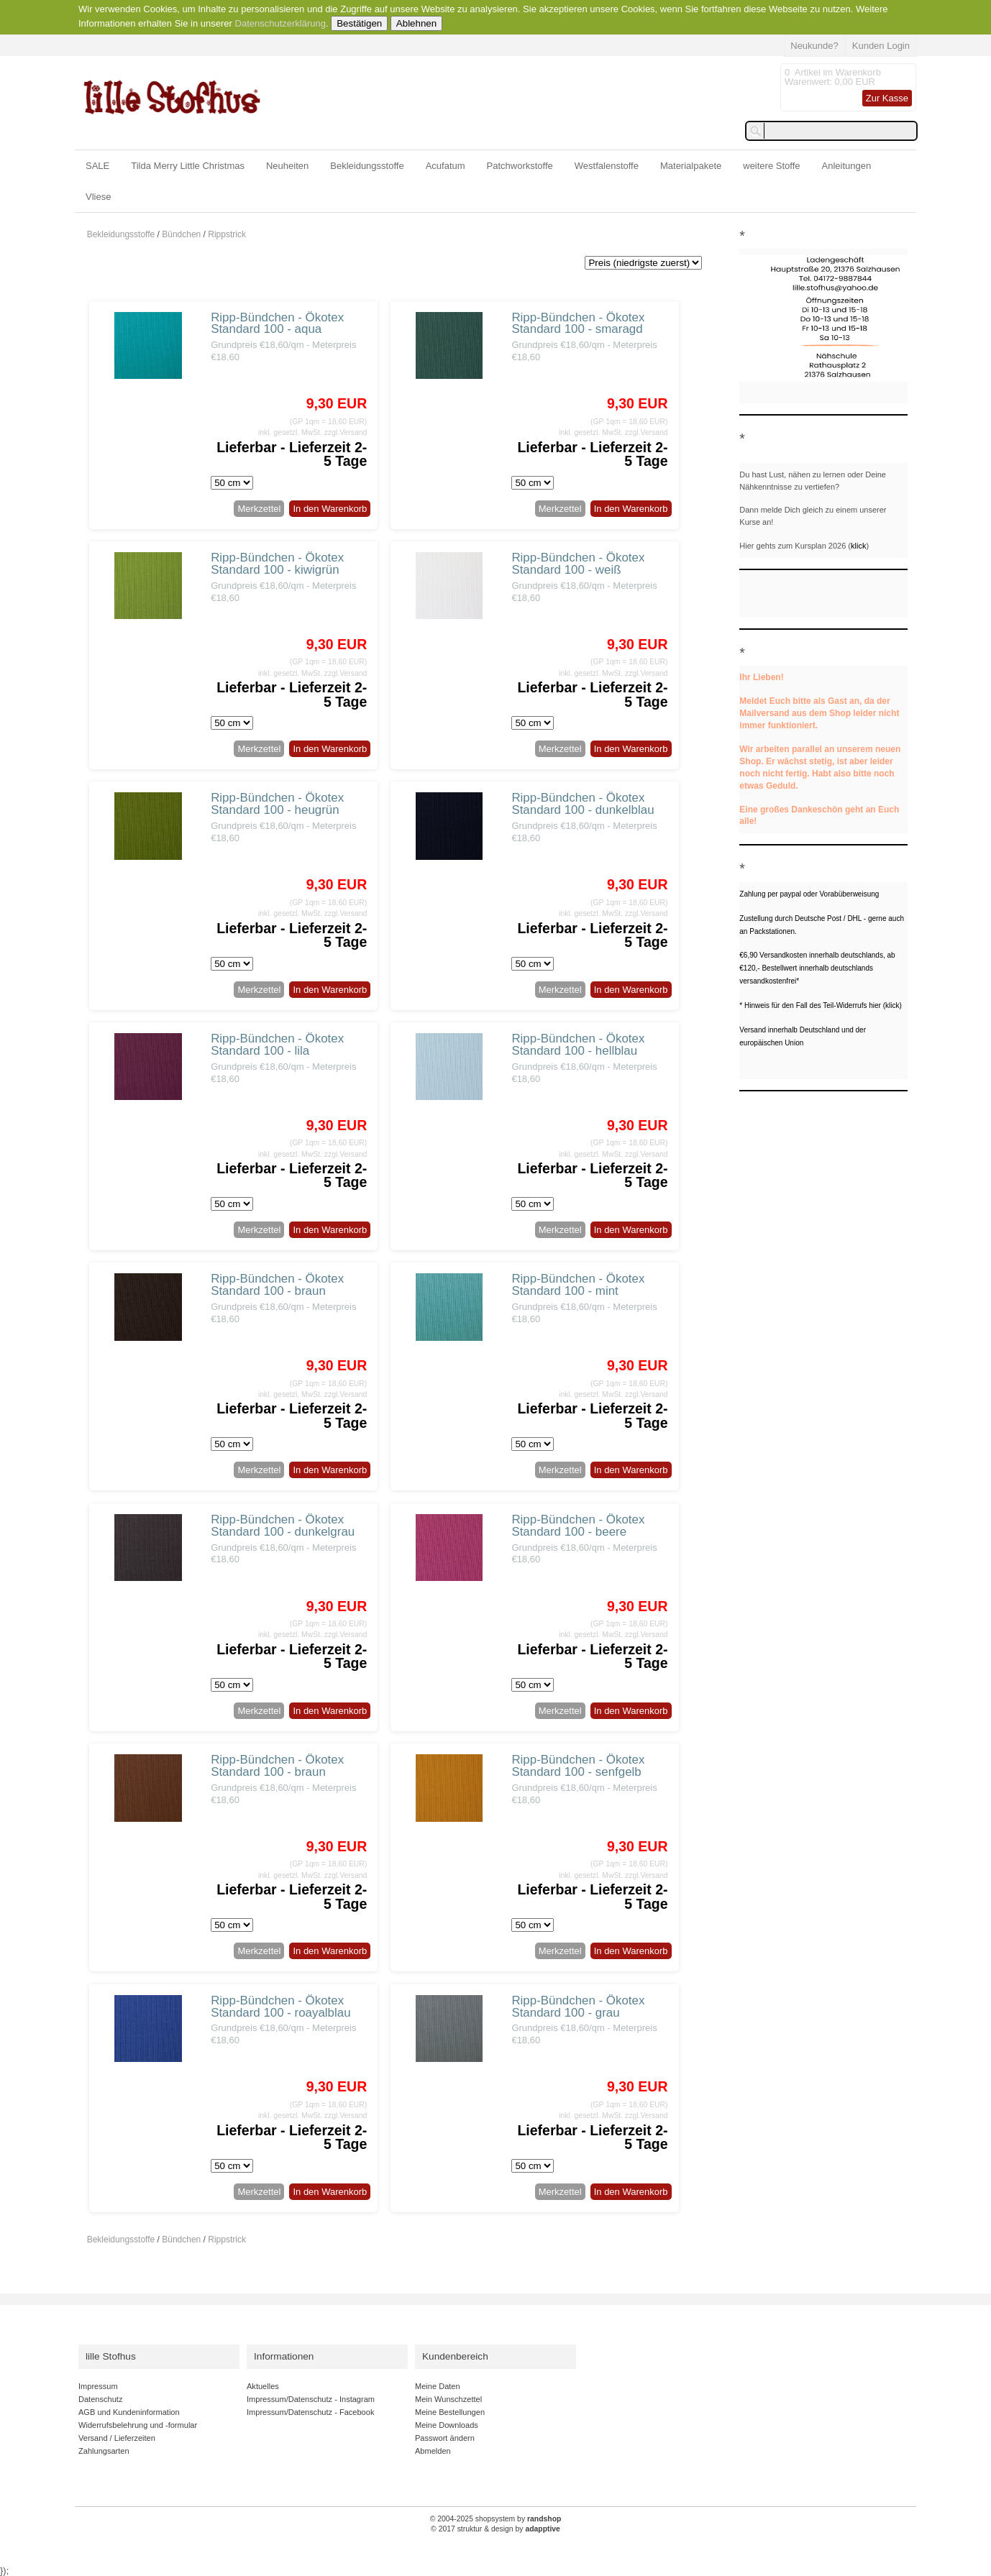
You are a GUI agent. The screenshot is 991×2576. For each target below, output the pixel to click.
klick (858, 545)
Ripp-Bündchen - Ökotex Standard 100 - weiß (577, 564)
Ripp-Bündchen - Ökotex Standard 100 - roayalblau (280, 2007)
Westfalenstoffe (607, 165)
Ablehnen (416, 23)
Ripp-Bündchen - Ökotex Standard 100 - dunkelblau (582, 804)
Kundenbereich (455, 2356)
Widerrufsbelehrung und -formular (137, 2425)
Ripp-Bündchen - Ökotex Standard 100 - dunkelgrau (283, 1526)
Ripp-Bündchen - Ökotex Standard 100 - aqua (277, 323)
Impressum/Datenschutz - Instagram (311, 2399)
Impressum (98, 2386)
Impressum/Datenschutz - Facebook (310, 2412)
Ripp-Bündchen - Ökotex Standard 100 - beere (577, 1526)
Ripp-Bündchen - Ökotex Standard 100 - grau (577, 2007)
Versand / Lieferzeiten (116, 2438)
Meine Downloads (446, 2425)
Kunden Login (881, 45)
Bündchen (181, 234)
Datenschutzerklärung (280, 23)
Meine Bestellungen (450, 2412)
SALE (97, 165)
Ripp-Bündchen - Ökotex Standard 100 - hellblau (577, 1045)
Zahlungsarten (103, 2451)
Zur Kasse (887, 98)
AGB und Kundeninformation (129, 2412)
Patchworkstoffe (520, 165)
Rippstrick (227, 234)
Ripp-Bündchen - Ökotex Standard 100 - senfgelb (577, 1766)
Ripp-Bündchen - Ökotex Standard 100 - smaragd (577, 323)
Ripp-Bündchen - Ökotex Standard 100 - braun (277, 1285)
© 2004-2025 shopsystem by (496, 2519)
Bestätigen (359, 23)
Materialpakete (690, 165)
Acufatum (445, 165)
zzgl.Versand (345, 432)
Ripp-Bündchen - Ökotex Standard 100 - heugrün (277, 804)
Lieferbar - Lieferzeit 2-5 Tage (291, 454)
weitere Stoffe (771, 165)
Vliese (98, 196)
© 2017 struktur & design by (495, 2529)
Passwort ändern (445, 2438)
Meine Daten (437, 2386)
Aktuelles (263, 2386)
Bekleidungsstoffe (366, 165)
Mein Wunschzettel (448, 2399)
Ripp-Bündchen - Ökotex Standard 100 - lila (277, 1045)
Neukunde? (814, 45)
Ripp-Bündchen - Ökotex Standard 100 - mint (577, 1285)
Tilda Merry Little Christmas (188, 165)
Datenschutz (100, 2399)
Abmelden (433, 2451)
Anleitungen (847, 165)
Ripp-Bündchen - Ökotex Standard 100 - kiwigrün (277, 564)
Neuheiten (287, 165)
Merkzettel (258, 508)
